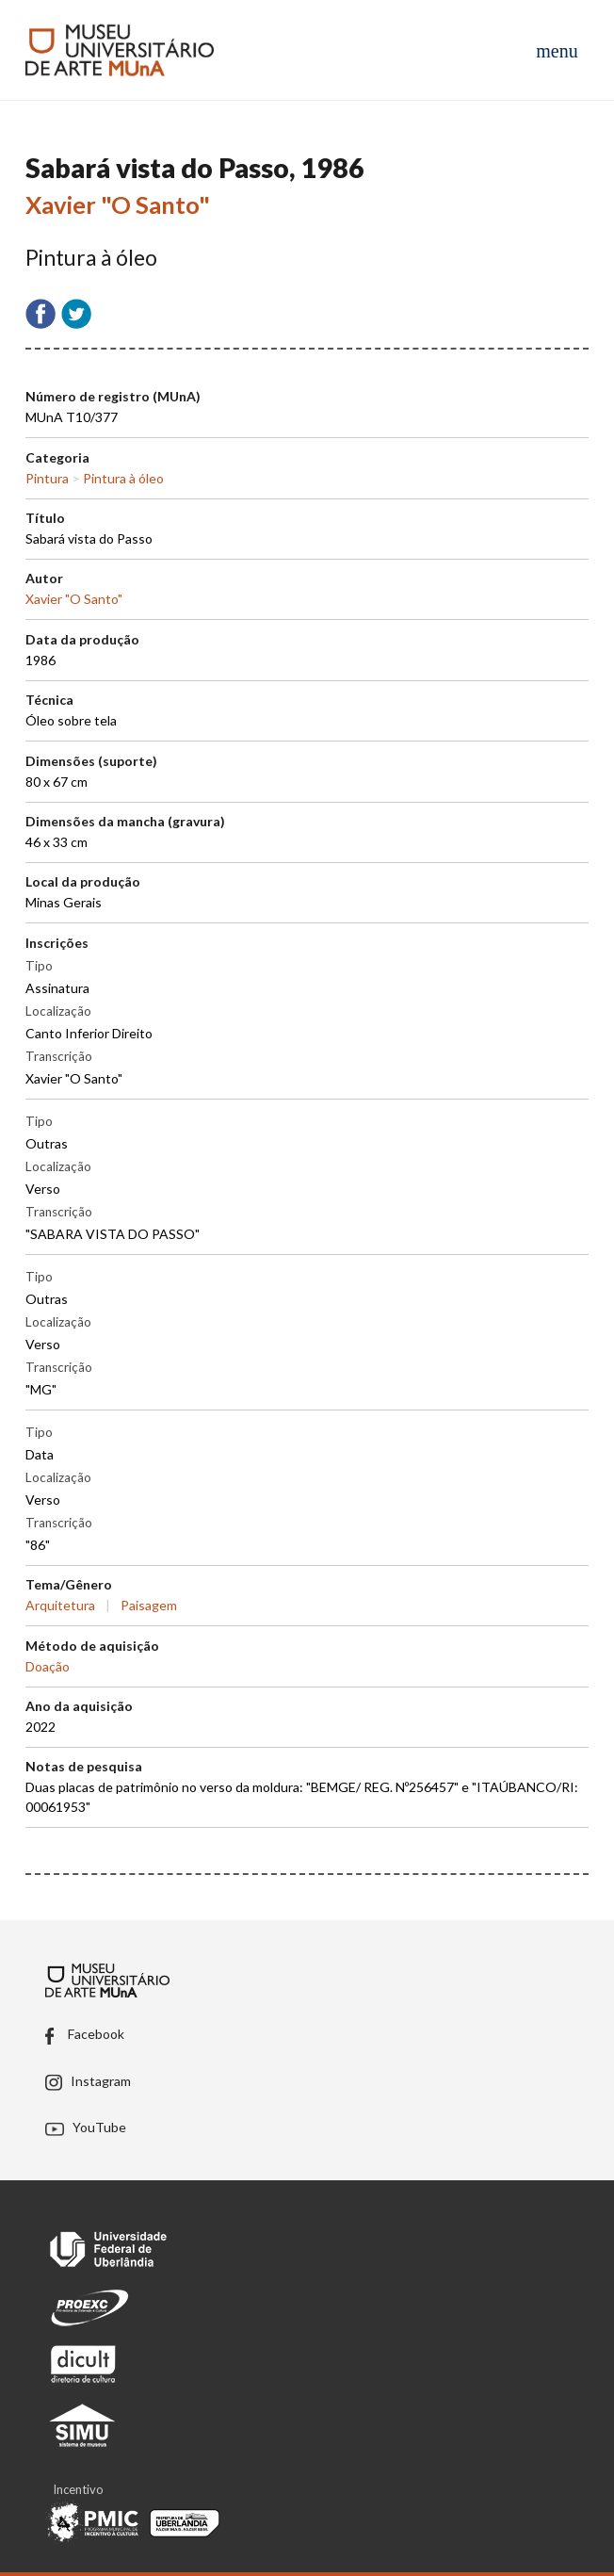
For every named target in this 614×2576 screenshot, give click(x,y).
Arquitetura (60, 1605)
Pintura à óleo (123, 478)
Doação (47, 1666)
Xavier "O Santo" (117, 204)
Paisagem (149, 1605)
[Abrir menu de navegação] (556, 50)
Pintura (47, 478)
